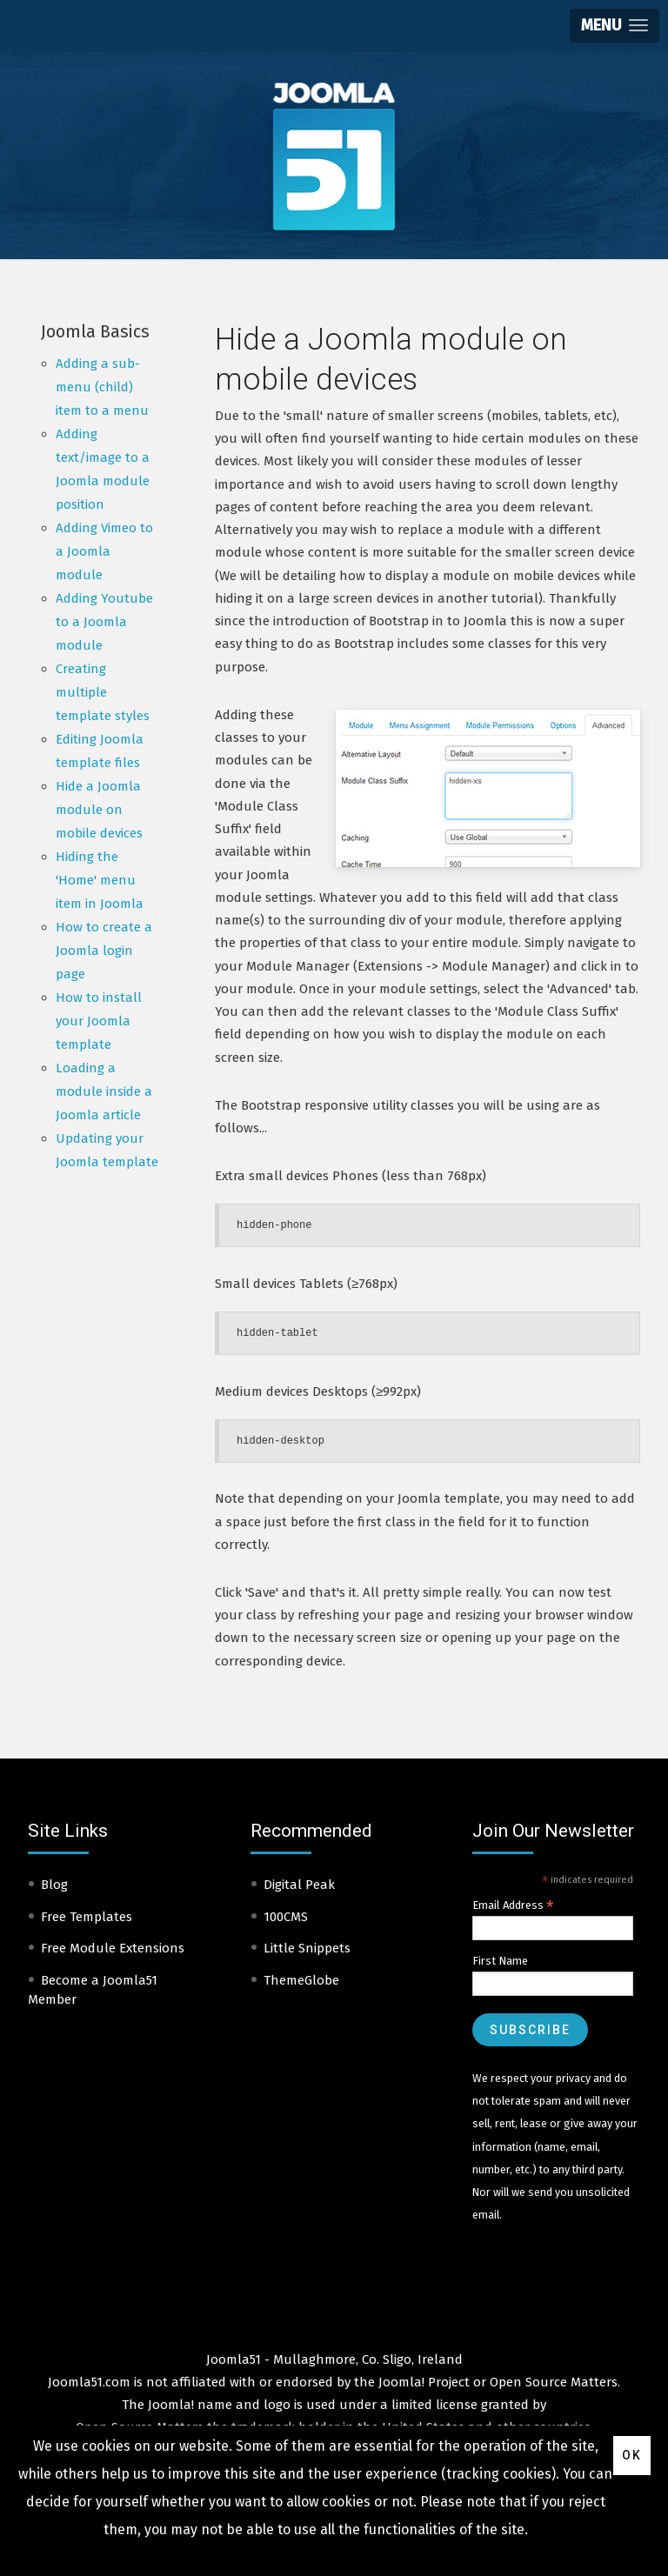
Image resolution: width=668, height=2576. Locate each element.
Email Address (513, 1905)
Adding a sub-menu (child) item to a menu (102, 387)
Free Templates (86, 1917)
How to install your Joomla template (99, 1021)
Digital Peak (299, 1884)
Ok (632, 2455)
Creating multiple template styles (103, 692)
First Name (500, 1960)
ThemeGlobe (301, 1980)
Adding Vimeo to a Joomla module (104, 551)
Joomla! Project (422, 2382)
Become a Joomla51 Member (92, 1990)
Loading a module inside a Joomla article (104, 1091)
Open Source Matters (554, 2382)
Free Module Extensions (112, 1948)
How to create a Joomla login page (104, 950)
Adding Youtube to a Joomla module (104, 622)
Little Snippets (307, 1948)
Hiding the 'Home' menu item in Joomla (100, 880)
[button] (614, 26)
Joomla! (171, 2404)
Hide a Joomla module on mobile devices (99, 809)
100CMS (286, 1917)
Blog (54, 1884)
